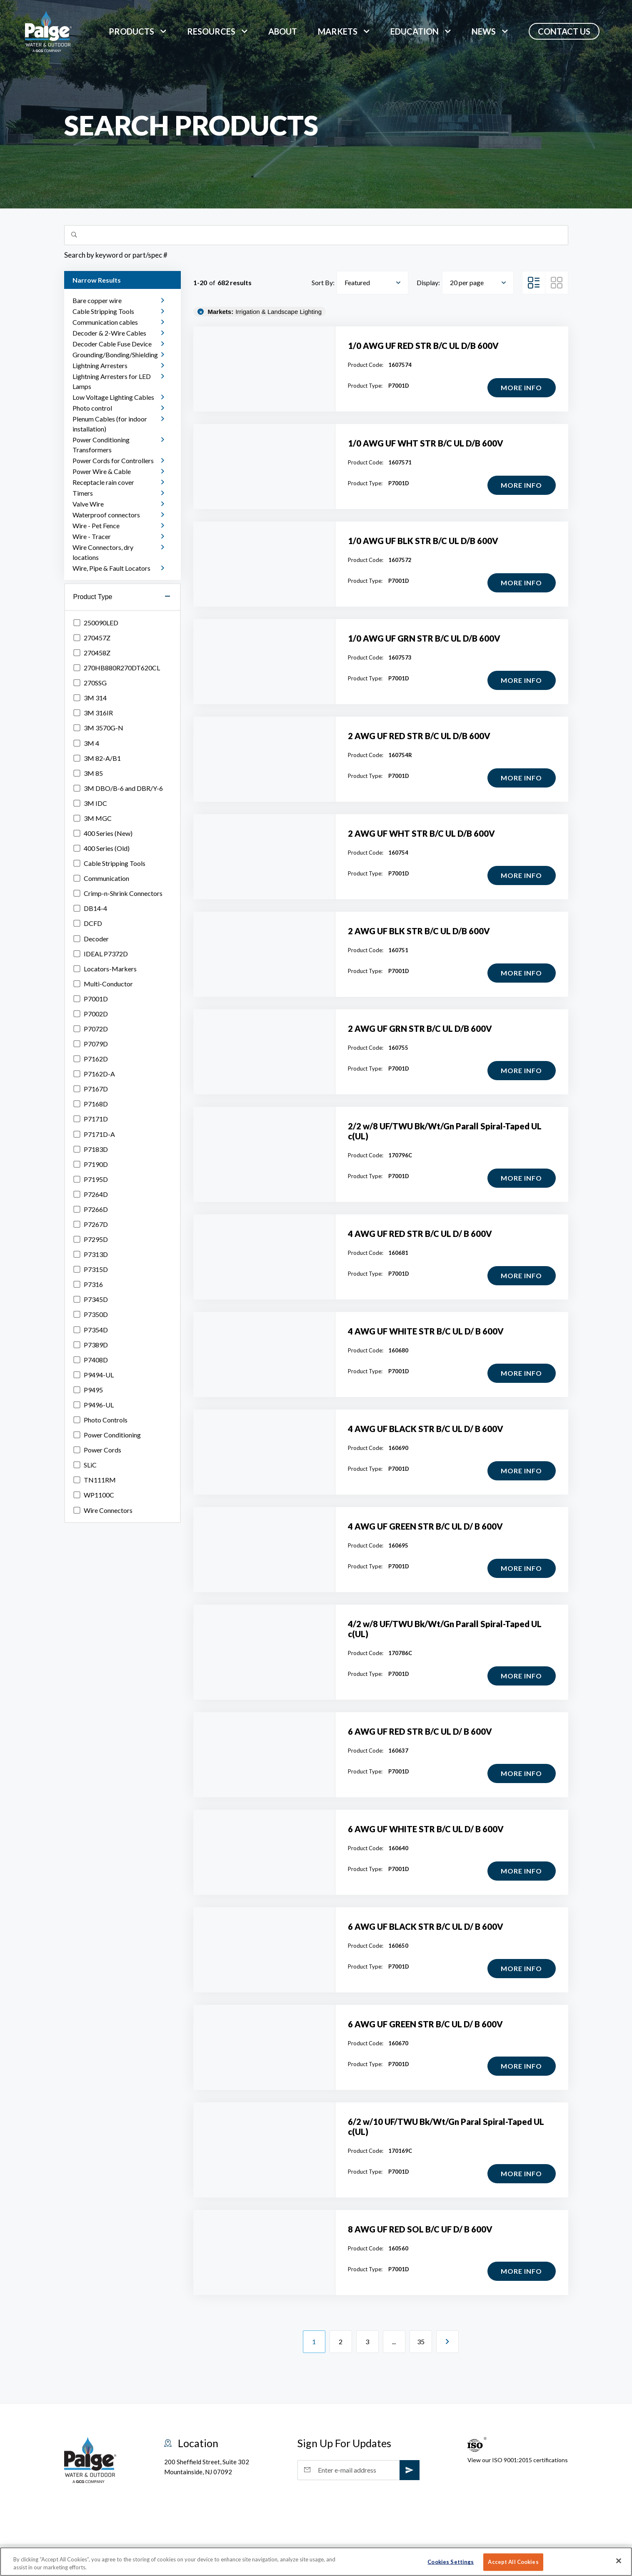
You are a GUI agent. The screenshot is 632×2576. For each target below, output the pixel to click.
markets (337, 31)
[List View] (533, 282)
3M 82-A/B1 (97, 758)
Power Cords (97, 1450)
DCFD (87, 923)
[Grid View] (556, 282)
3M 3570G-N (98, 728)
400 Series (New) (102, 833)
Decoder (91, 939)
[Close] (619, 2561)
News (484, 31)
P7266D (90, 1209)
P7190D (90, 1164)
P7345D (90, 1299)
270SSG (90, 683)
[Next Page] (447, 2341)
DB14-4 (90, 908)
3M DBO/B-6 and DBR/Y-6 (118, 788)
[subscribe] (410, 2470)
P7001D (90, 999)
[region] (316, 2561)
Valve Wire (88, 504)
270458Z (91, 653)
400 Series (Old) (101, 848)
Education (414, 31)
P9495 (88, 1390)
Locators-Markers (105, 969)
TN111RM (94, 1480)
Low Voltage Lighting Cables (113, 397)
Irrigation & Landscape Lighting (265, 311)
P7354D (90, 1330)
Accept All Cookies (513, 2561)
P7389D (90, 1345)
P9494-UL (93, 1375)
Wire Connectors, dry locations (102, 552)
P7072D (90, 1029)
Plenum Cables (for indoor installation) (109, 424)
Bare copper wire (97, 300)
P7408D (90, 1360)
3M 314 (90, 698)
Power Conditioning (107, 1435)
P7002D (90, 1014)
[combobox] (372, 282)
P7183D (90, 1149)
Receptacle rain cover (103, 482)
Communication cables (105, 322)
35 (421, 2341)
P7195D (90, 1179)
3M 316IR (93, 713)
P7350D (90, 1314)
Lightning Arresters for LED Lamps (111, 381)
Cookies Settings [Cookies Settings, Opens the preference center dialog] (450, 2561)
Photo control (92, 408)
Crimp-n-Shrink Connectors (117, 893)
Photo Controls (100, 1420)
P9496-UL (93, 1405)
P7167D (90, 1089)
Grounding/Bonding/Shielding (115, 355)
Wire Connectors (102, 1510)
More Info (517, 390)
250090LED (95, 623)
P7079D (90, 1044)
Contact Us (564, 31)
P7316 (88, 1284)
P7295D (90, 1239)
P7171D (90, 1119)
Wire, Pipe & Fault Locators (111, 568)
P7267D (90, 1224)
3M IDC (90, 803)
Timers (82, 493)
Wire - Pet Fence (96, 525)
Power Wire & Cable (101, 471)
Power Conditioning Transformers (101, 445)
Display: (428, 282)
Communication (101, 878)
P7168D (90, 1104)
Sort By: (323, 282)
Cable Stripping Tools (103, 311)
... (394, 2341)
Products (131, 31)
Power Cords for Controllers (113, 460)
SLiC (85, 1465)
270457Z (91, 638)
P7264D (90, 1194)
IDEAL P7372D (100, 954)
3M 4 (86, 743)
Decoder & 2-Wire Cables (109, 333)
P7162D (90, 1059)
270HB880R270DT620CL (116, 668)
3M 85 (88, 773)
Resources (211, 31)
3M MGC (92, 818)
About (282, 31)
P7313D (90, 1254)
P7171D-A (94, 1134)
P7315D (90, 1269)
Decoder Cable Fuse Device (112, 344)
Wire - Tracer (91, 536)
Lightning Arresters (99, 365)
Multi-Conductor (103, 984)
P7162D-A (94, 1074)
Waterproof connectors (106, 515)
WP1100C (93, 1495)
